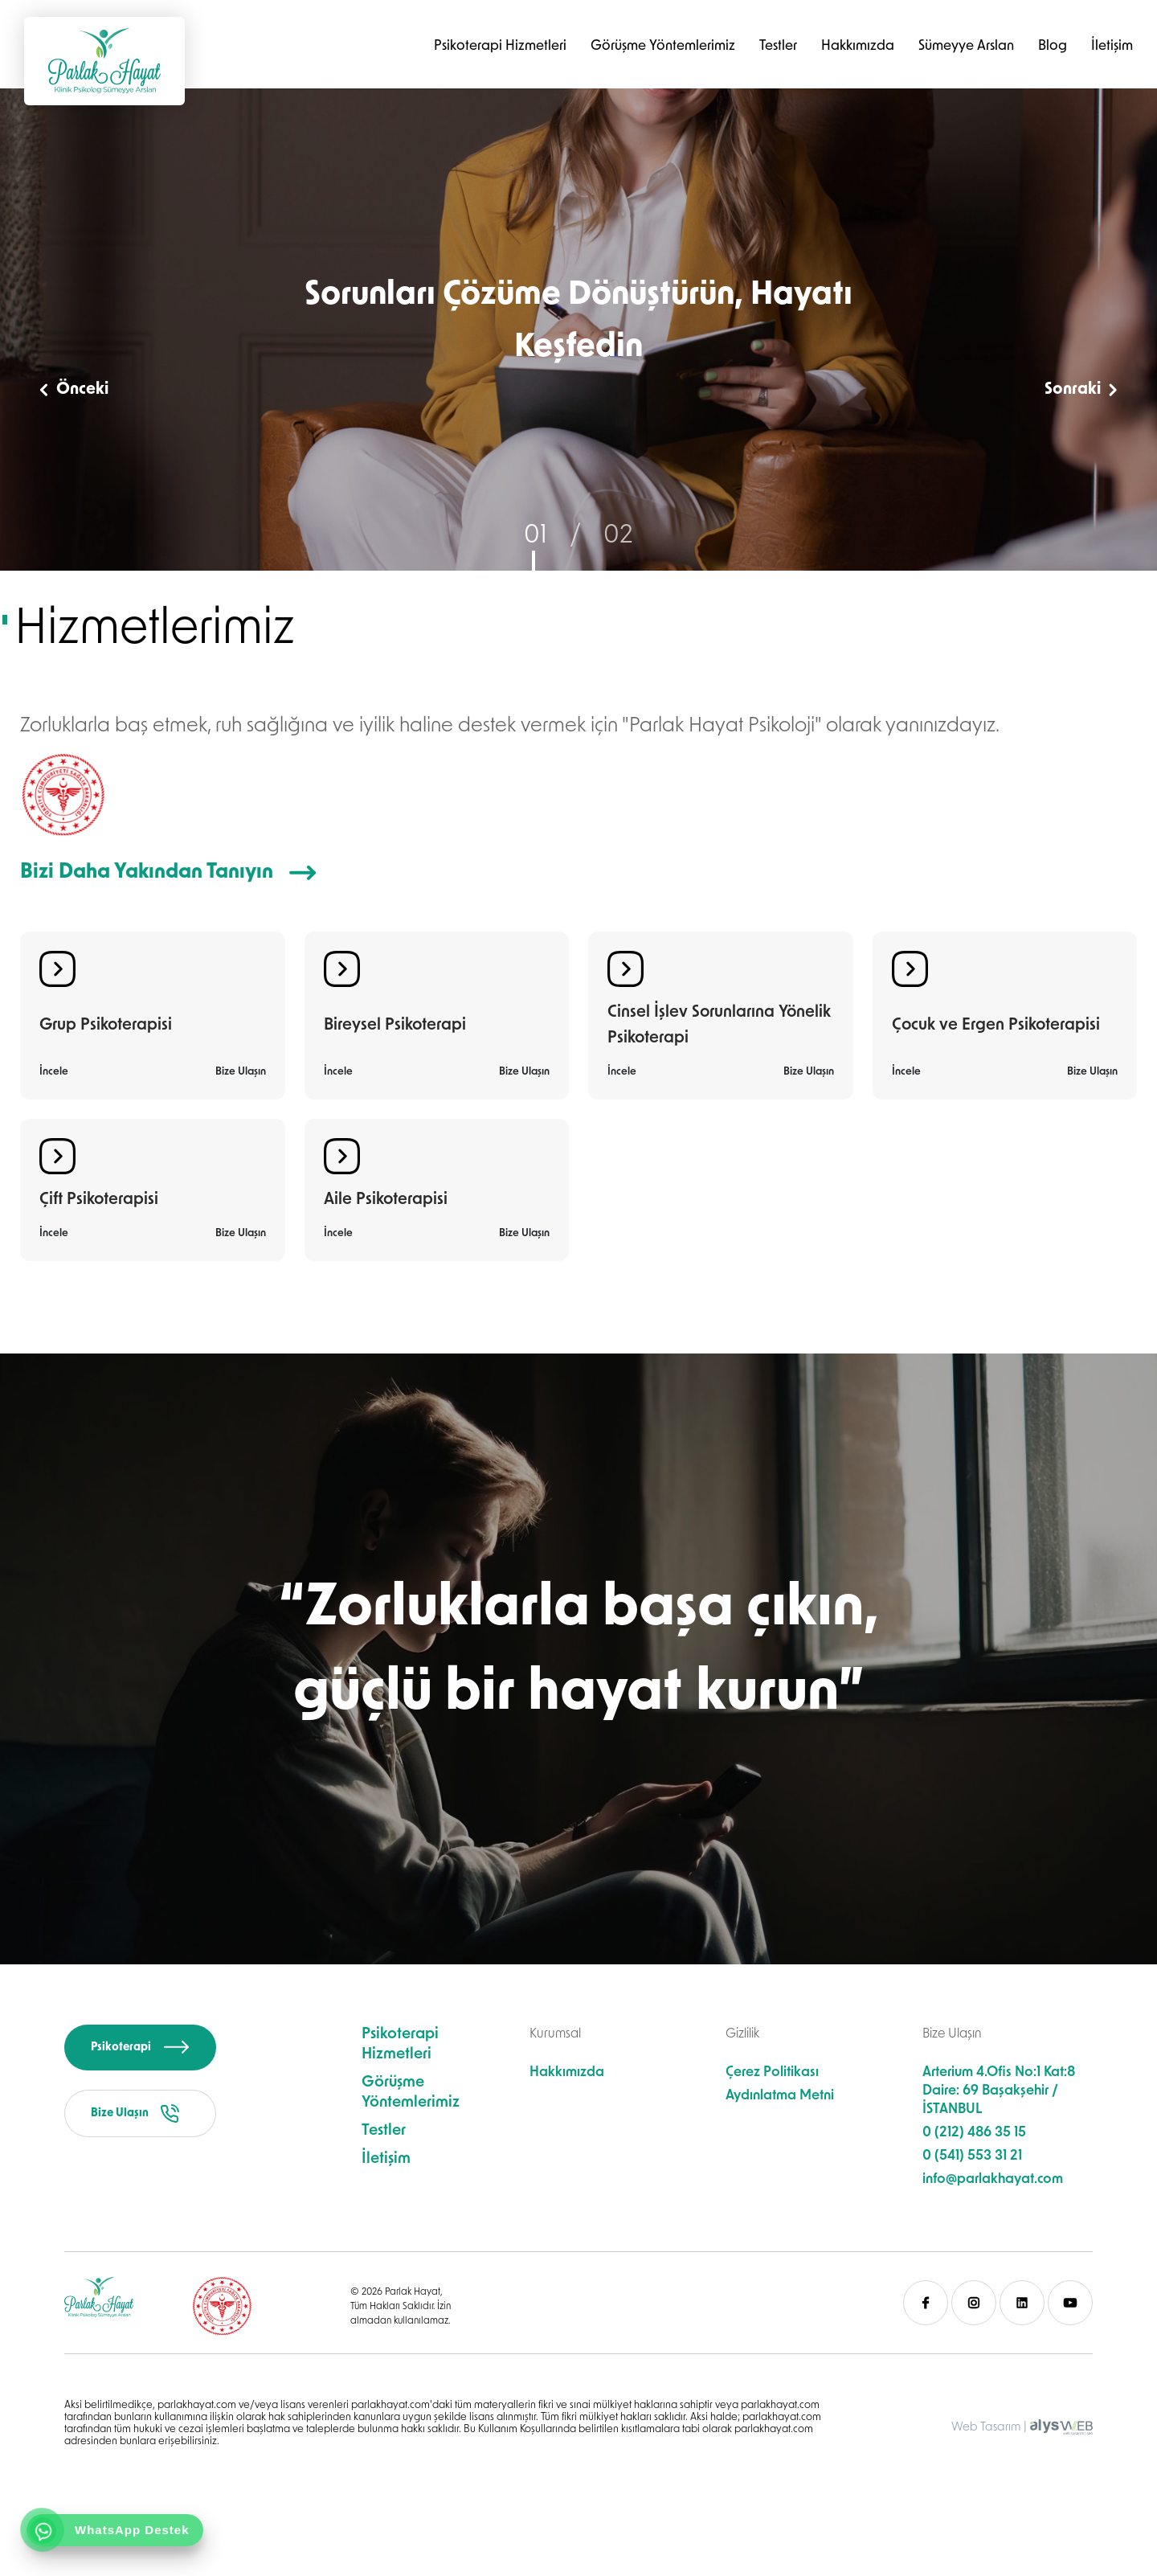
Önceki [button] (74, 390)
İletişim (1112, 46)
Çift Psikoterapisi (98, 1200)
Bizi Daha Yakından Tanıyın (168, 872)
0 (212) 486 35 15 (974, 2133)
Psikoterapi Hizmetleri (500, 46)
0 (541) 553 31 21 (972, 2156)
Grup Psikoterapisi (105, 1026)
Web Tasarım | (989, 2428)
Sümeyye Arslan (966, 46)
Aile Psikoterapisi (386, 1200)
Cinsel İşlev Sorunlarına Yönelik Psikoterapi (719, 1025)
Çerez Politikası (772, 2072)
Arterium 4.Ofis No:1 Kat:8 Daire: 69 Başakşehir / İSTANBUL (998, 2091)
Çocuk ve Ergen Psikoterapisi (996, 1026)
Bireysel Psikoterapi (395, 1026)
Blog (1052, 46)
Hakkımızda (857, 46)
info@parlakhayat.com (992, 2179)
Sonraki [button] (1081, 390)
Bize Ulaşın (240, 1072)
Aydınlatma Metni (780, 2096)
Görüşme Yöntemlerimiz (663, 46)
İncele (53, 1072)
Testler (778, 46)
